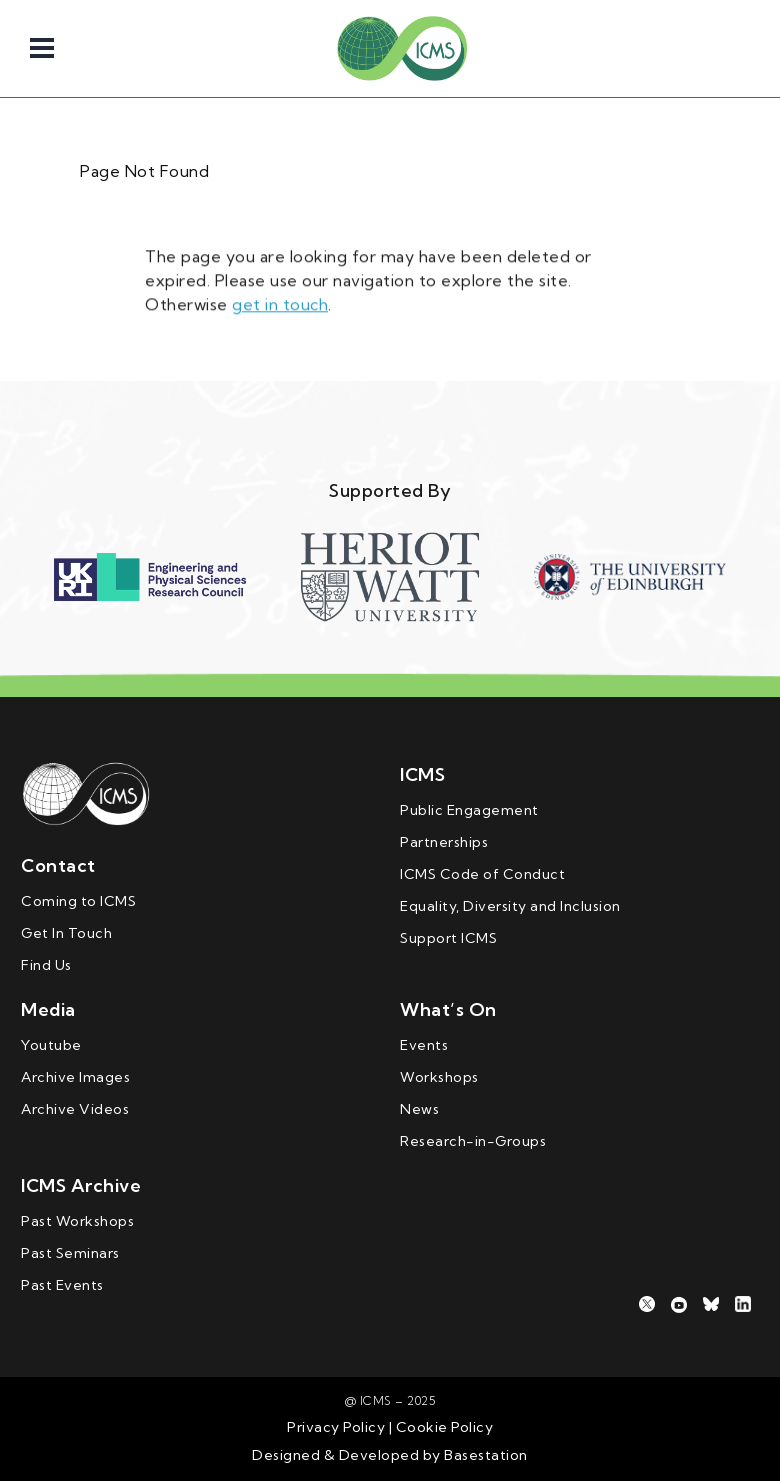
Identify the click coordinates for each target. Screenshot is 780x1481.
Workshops (439, 1077)
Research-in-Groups (473, 1141)
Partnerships (444, 842)
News (419, 1109)
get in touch (280, 301)
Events (424, 1045)
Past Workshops (77, 1221)
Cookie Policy (442, 1427)
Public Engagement (469, 810)
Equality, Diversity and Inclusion (510, 906)
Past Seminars (70, 1253)
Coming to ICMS (78, 901)
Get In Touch (66, 933)
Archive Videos (75, 1109)
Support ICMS (448, 938)
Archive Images (75, 1077)
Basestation (486, 1455)
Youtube (51, 1045)
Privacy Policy (336, 1427)
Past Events (62, 1285)
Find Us (46, 965)
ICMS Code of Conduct (482, 874)
